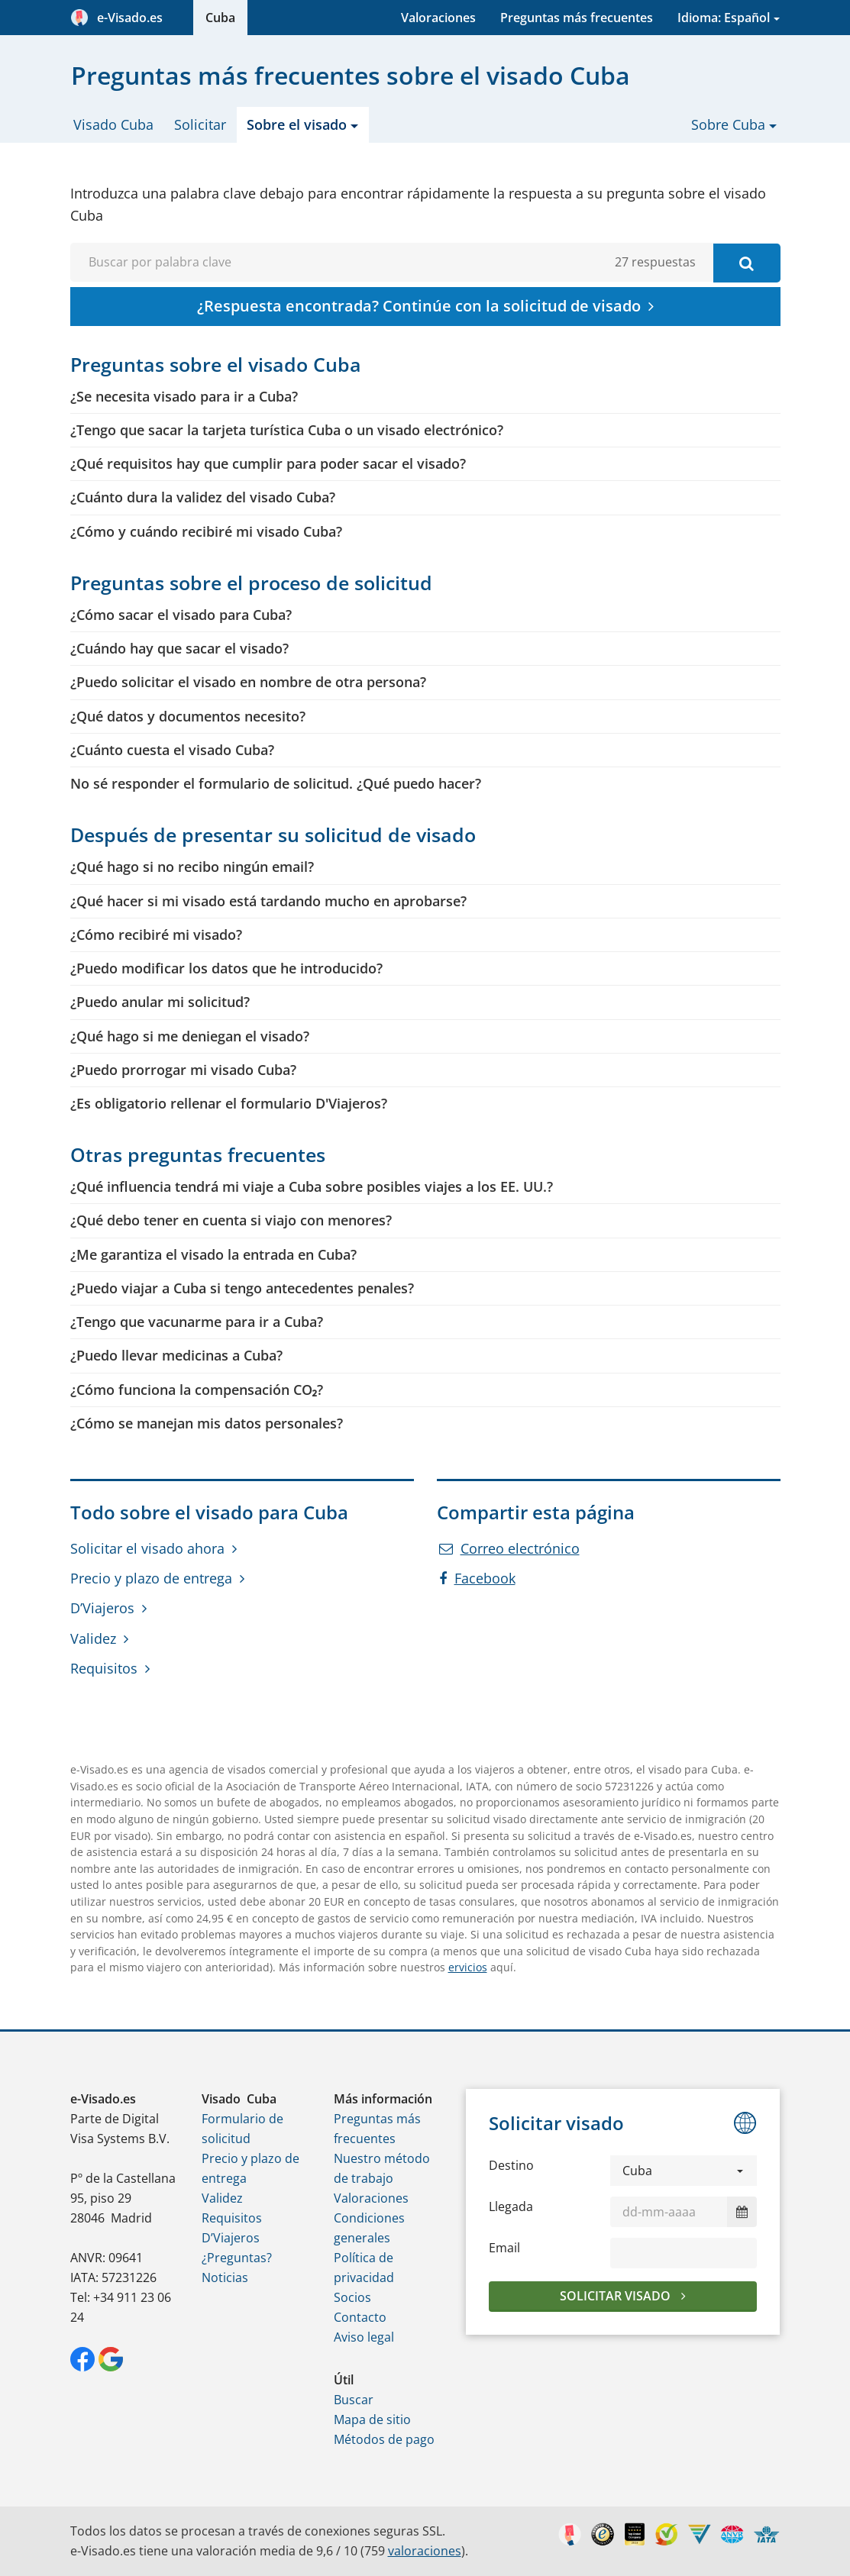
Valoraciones (438, 17)
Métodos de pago (384, 2439)
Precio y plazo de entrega (151, 1578)
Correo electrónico (509, 1548)
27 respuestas (655, 261)
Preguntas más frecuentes (576, 17)
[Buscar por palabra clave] (747, 263)
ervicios (467, 1967)
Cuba (220, 17)
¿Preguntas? (237, 2257)
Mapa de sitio (372, 2419)
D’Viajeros (102, 1608)
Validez (93, 1638)
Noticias (225, 2277)
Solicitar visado (617, 2295)
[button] (684, 2170)
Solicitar (200, 124)
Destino (511, 2165)
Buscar (353, 2399)
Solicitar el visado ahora (147, 1548)
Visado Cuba (113, 124)
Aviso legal (364, 2337)
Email (504, 2247)
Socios (352, 2297)
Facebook (477, 1578)
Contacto (360, 2317)
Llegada (511, 2206)
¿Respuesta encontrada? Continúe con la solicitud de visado (419, 305)
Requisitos (103, 1668)
